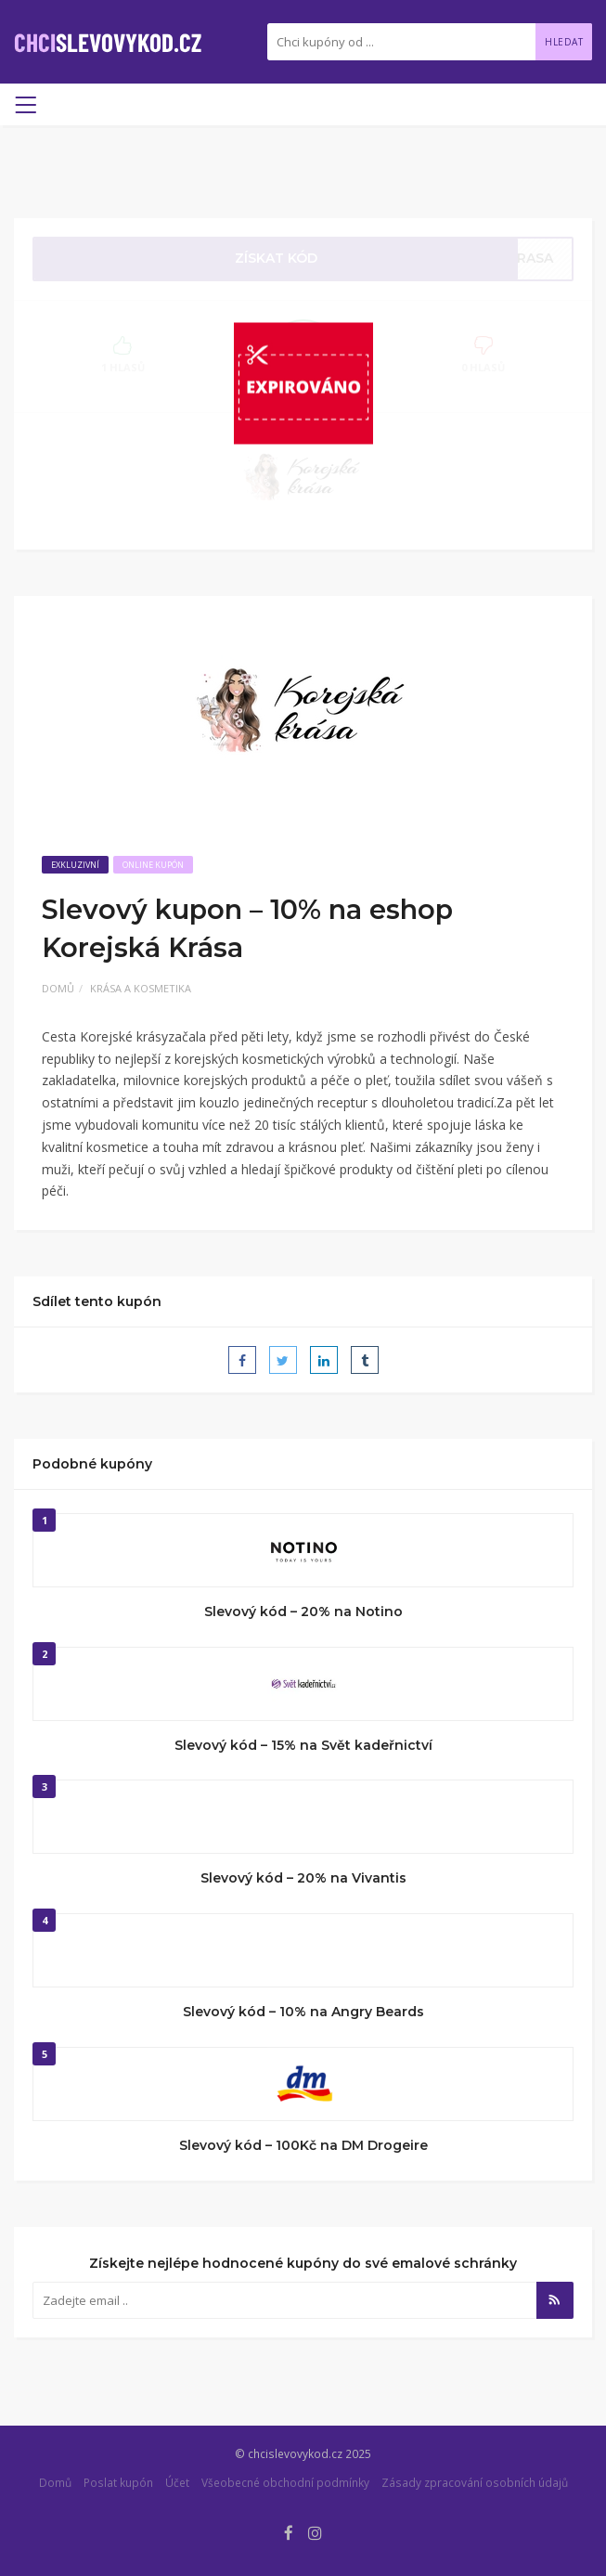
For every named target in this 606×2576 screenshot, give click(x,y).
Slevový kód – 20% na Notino (303, 1611)
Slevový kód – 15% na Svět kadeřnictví (303, 1745)
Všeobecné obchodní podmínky (285, 2482)
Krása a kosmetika (140, 988)
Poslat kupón (118, 2482)
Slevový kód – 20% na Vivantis (303, 1878)
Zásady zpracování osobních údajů (474, 2482)
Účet (177, 2482)
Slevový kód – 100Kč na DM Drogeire (303, 2145)
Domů (58, 988)
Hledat (564, 41)
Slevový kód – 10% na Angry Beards (303, 2011)
